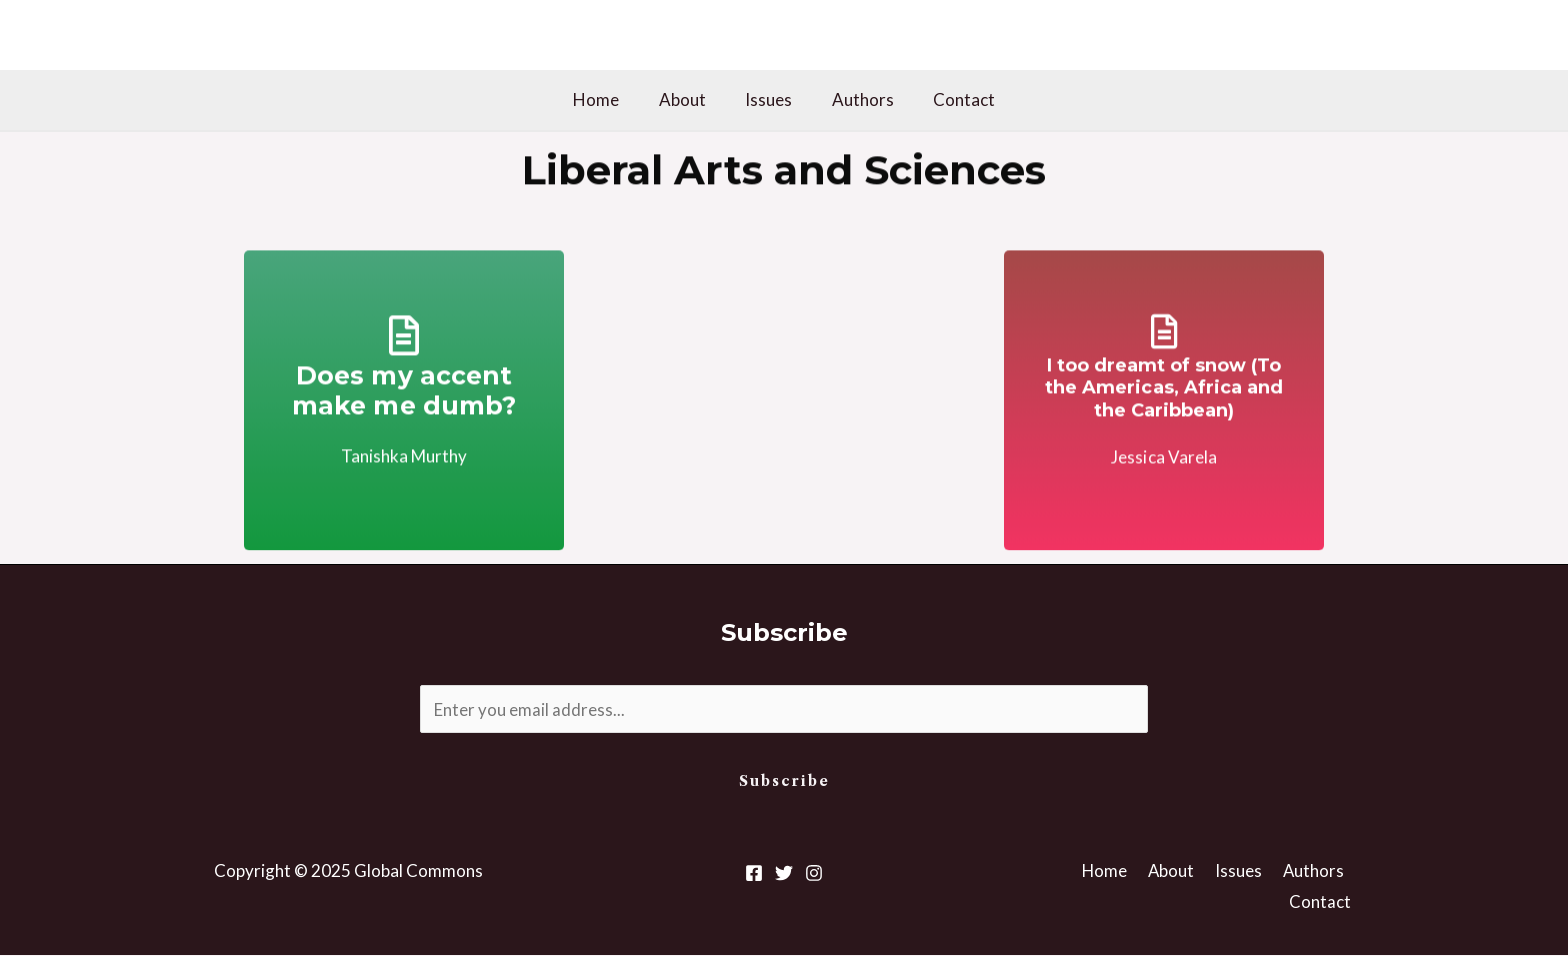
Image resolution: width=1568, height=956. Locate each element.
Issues (768, 99)
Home (607, 99)
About (687, 99)
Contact (953, 99)
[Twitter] (784, 873)
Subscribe (784, 782)
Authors (857, 99)
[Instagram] (814, 873)
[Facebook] (754, 873)
